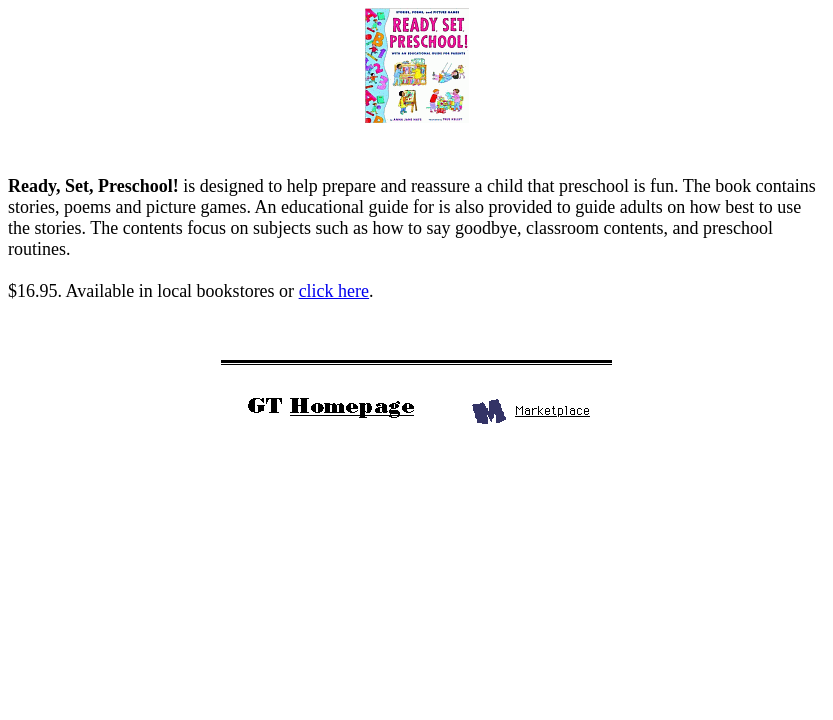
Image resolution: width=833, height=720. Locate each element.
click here (334, 291)
